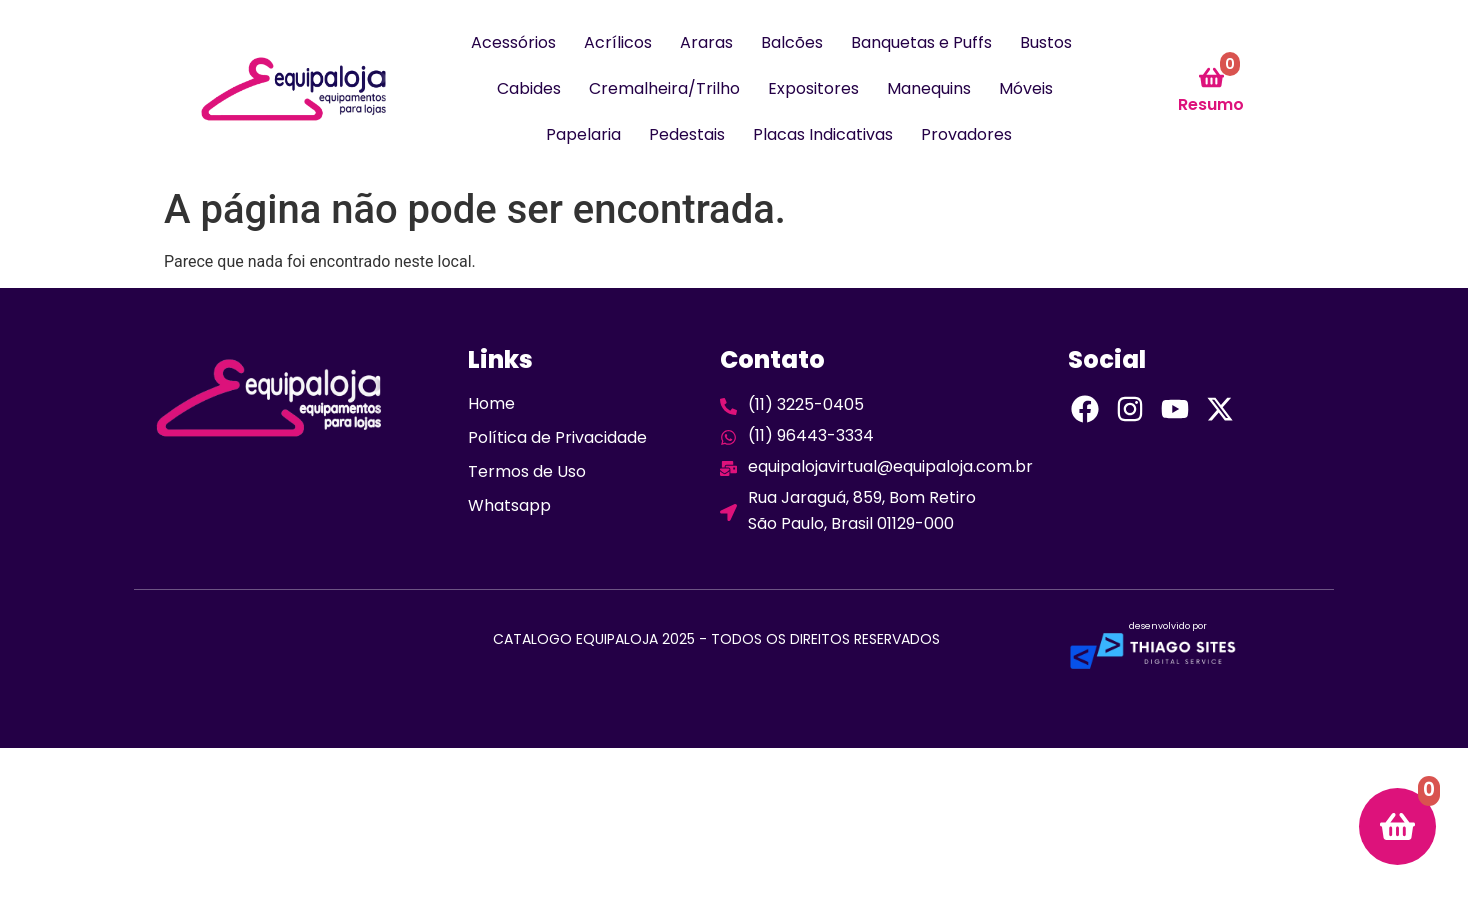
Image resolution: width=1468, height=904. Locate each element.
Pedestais (687, 134)
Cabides (529, 88)
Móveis (1026, 88)
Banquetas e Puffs (921, 42)
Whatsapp (509, 505)
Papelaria (583, 134)
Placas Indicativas (823, 134)
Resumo (1211, 104)
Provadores (966, 134)
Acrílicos (618, 42)
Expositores (813, 88)
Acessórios (513, 42)
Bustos (1046, 42)
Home (491, 403)
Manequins (929, 88)
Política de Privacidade (557, 437)
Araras (706, 42)
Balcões (792, 42)
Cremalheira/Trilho (664, 88)
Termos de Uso (527, 471)
